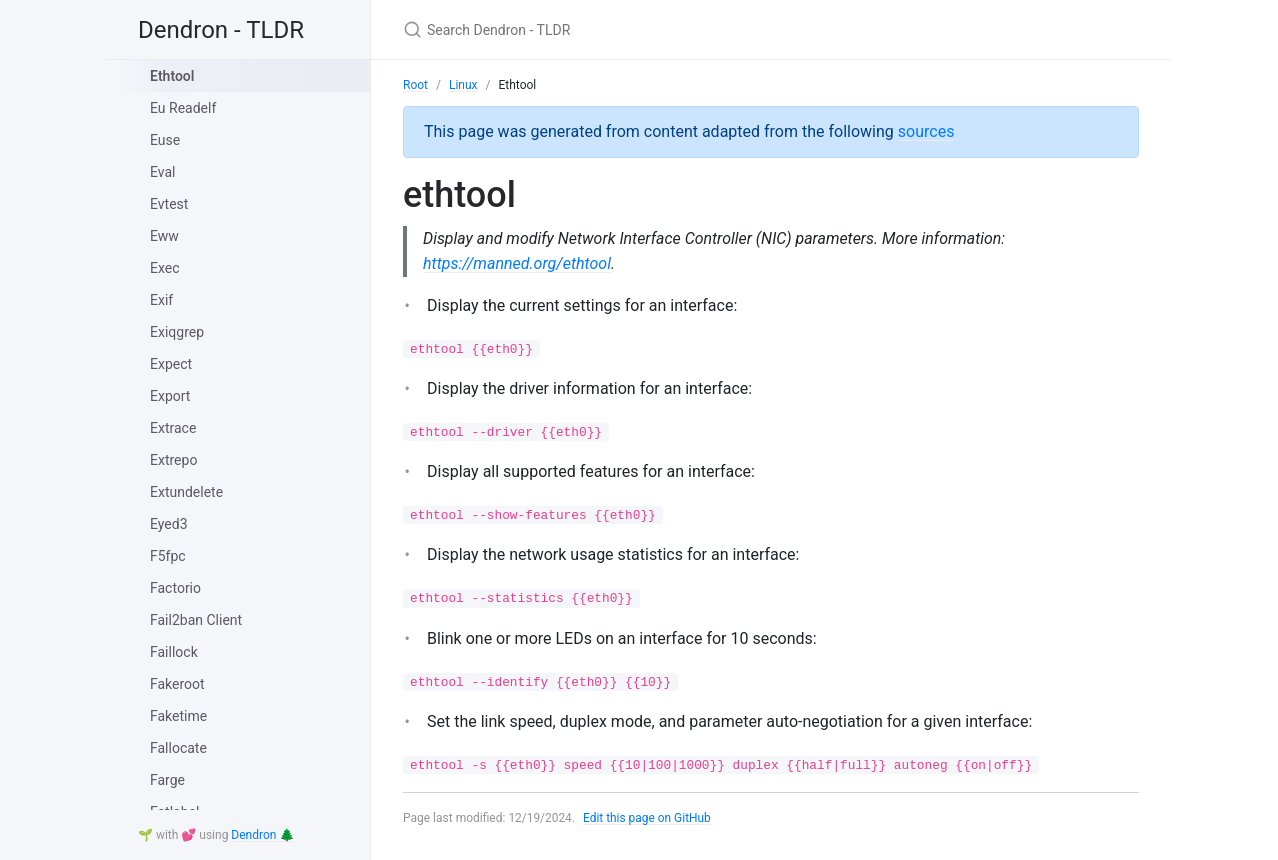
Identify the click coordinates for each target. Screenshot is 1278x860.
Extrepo (173, 460)
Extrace (173, 428)
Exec (165, 268)
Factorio (175, 588)
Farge (167, 780)
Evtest (169, 204)
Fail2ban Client (196, 620)
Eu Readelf (183, 108)
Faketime (178, 716)
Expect (171, 364)
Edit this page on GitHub (647, 818)
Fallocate (178, 748)
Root (415, 85)
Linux (463, 85)
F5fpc (168, 556)
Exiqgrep (177, 332)
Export (170, 396)
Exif (161, 300)
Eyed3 (169, 524)
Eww (164, 236)
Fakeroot (177, 684)
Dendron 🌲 (262, 835)
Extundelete (186, 492)
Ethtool (172, 76)
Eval (162, 172)
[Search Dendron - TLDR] (639, 29)
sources (926, 131)
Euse (165, 140)
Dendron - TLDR (221, 30)
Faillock (174, 652)
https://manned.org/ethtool (517, 263)
